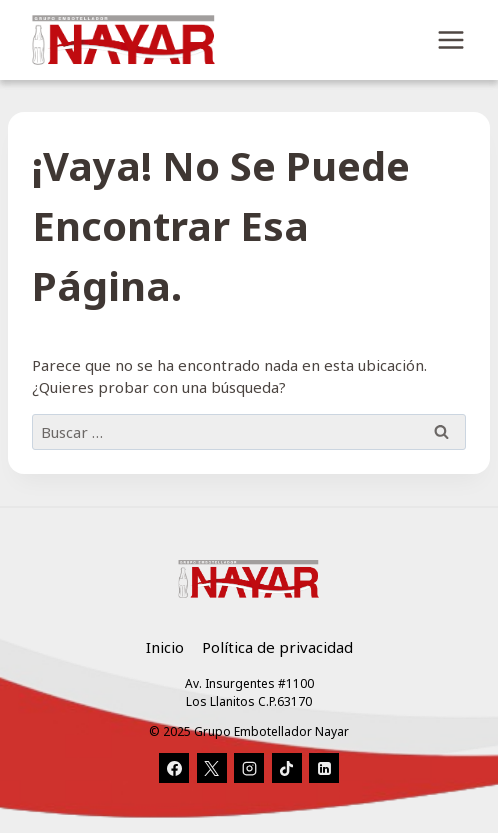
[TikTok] (287, 768)
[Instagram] (249, 768)
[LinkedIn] (324, 768)
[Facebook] (174, 768)
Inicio (165, 647)
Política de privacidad (277, 647)
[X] (212, 768)
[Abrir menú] (450, 39)
